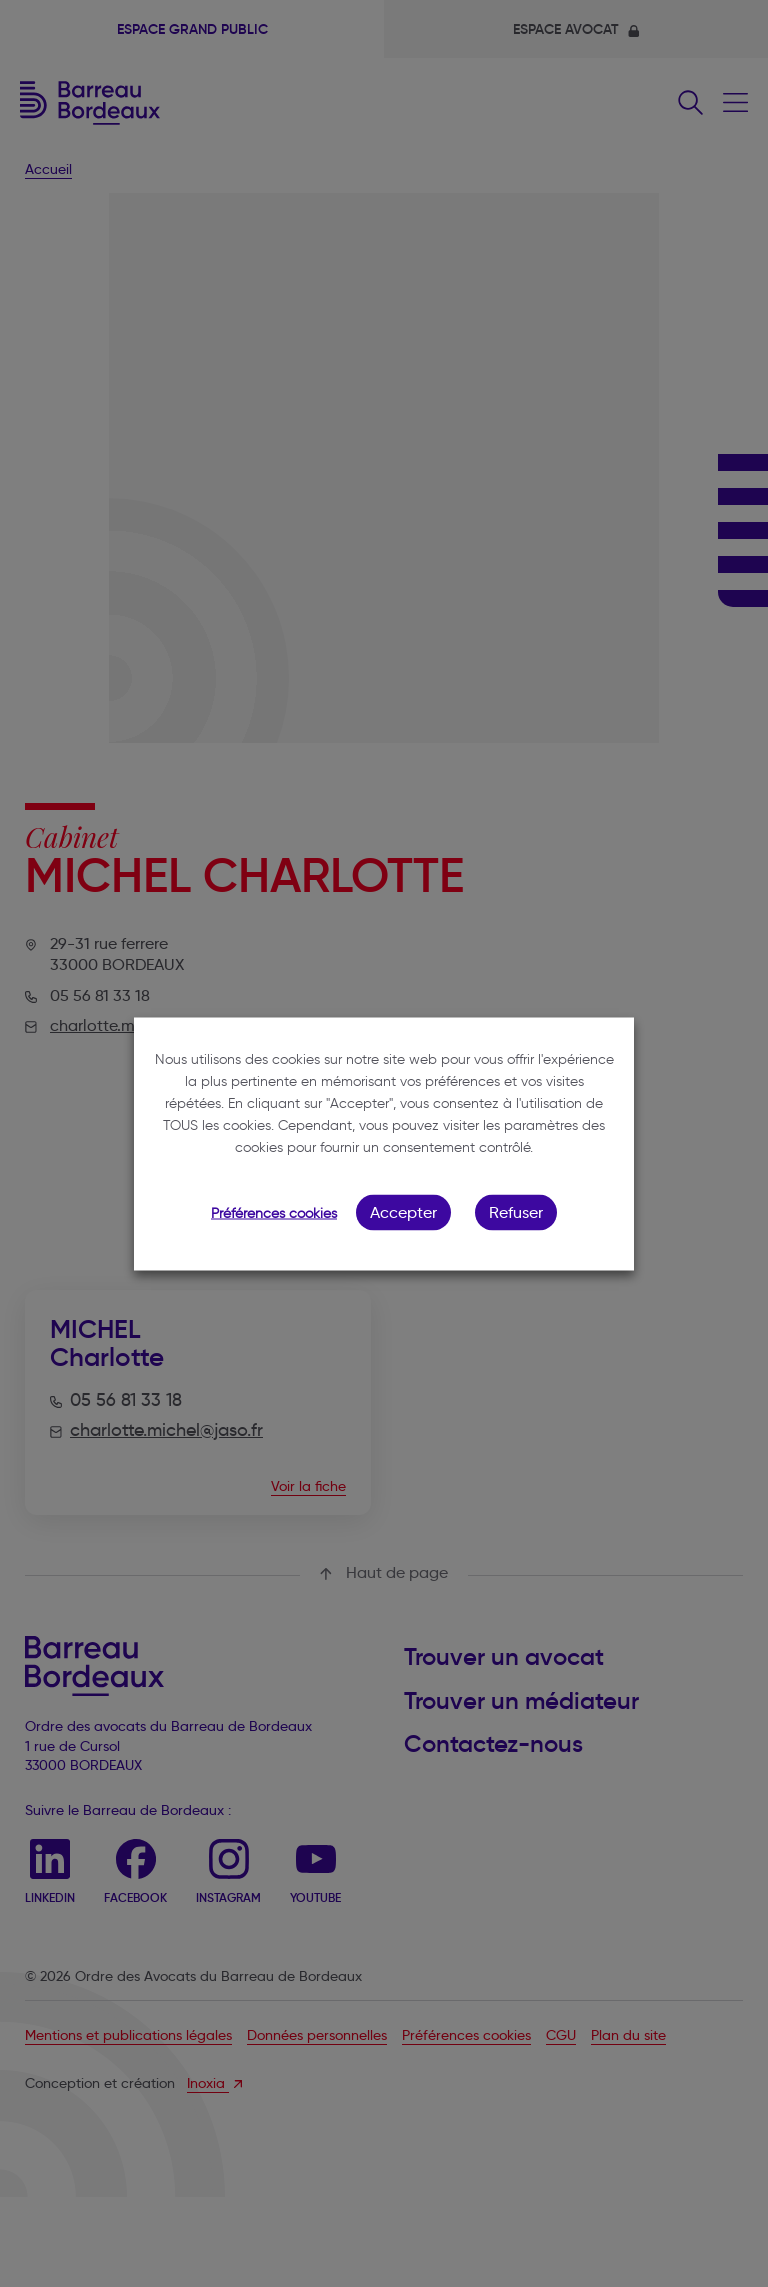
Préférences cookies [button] (274, 1212)
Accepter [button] (403, 1211)
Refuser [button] (516, 1211)
